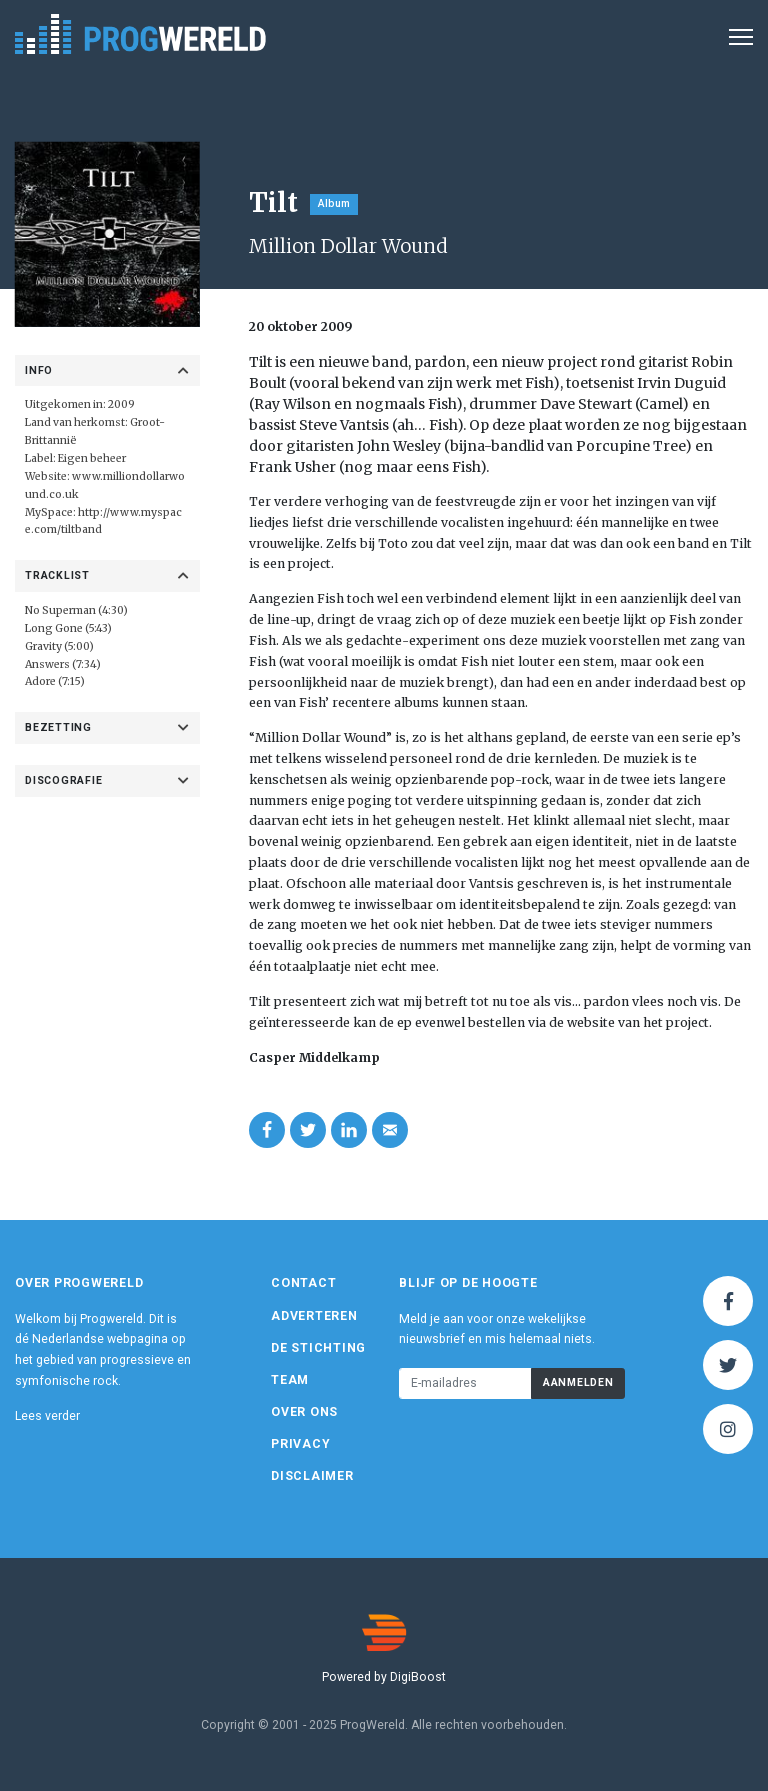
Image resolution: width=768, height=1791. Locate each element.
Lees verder (47, 1416)
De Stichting (318, 1348)
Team (290, 1380)
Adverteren (314, 1316)
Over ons (304, 1412)
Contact (303, 1283)
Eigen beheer (92, 458)
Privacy (300, 1444)
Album (334, 203)
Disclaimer (312, 1476)
